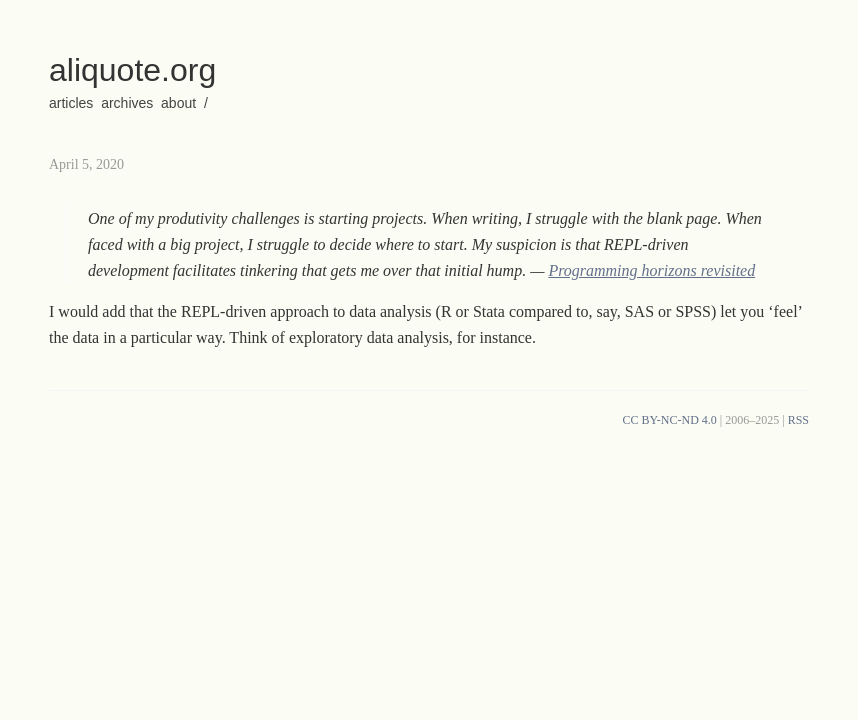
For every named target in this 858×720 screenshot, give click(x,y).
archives (127, 103)
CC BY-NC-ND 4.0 (669, 420)
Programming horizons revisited (651, 270)
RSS (798, 420)
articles (71, 103)
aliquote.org (132, 70)
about (178, 103)
